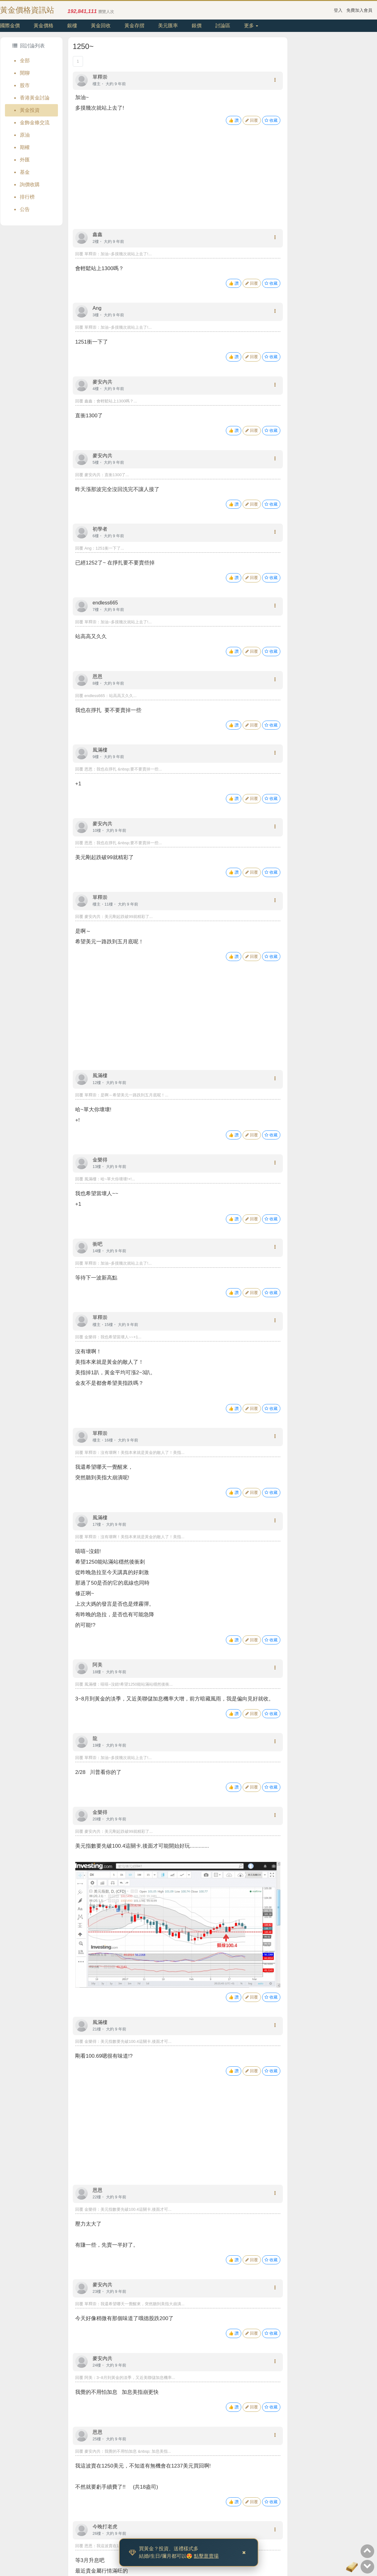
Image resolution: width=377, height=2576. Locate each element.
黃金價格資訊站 (27, 10)
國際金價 (10, 25)
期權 (25, 147)
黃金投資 (30, 110)
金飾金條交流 (35, 122)
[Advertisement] (178, 183)
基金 (25, 172)
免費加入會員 (359, 10)
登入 (338, 10)
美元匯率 (168, 25)
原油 (25, 135)
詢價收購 (30, 184)
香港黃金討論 (35, 97)
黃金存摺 (134, 25)
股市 (25, 85)
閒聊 (25, 73)
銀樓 (72, 25)
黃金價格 (43, 25)
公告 (25, 209)
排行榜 (27, 197)
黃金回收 (101, 25)
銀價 (197, 25)
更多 (251, 25)
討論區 (222, 25)
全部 (25, 60)
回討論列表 (28, 45)
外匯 (25, 159)
